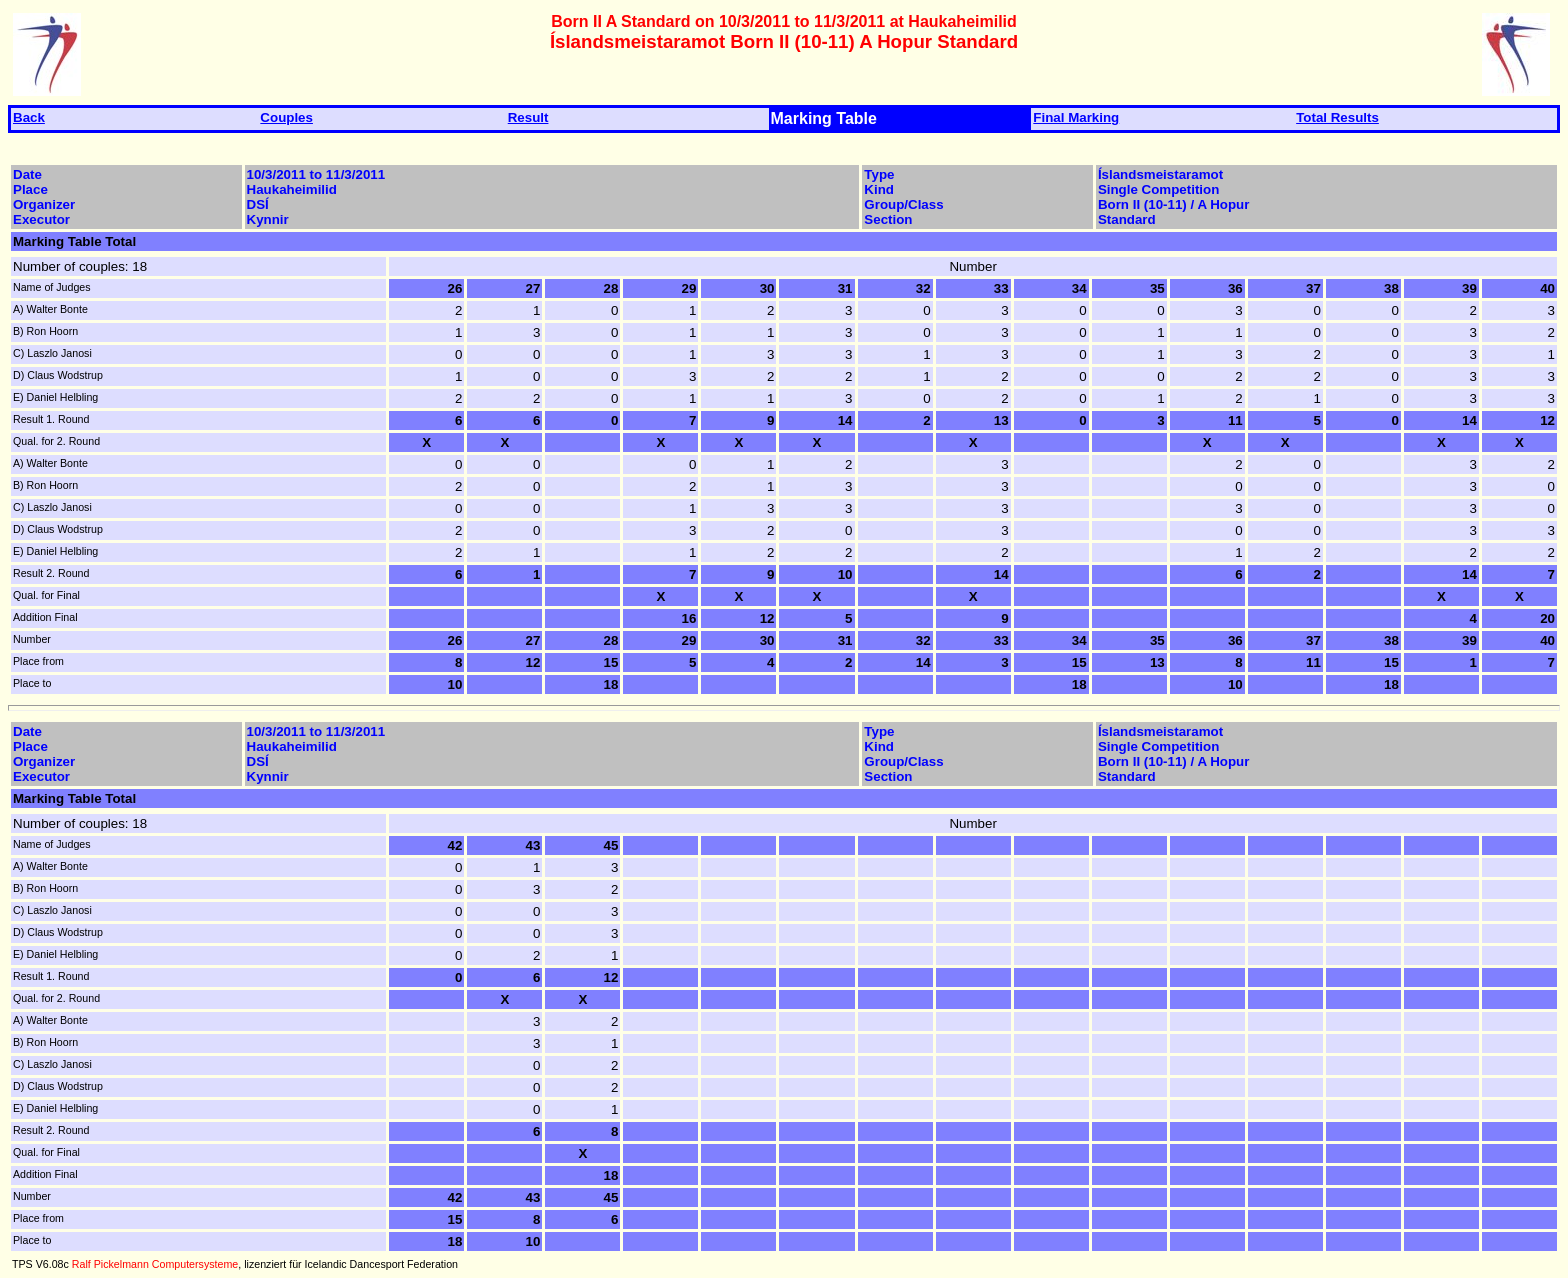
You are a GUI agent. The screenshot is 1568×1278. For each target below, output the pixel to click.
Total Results (1337, 117)
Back (29, 117)
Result (528, 117)
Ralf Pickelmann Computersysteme (155, 1264)
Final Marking (1076, 117)
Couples (286, 117)
